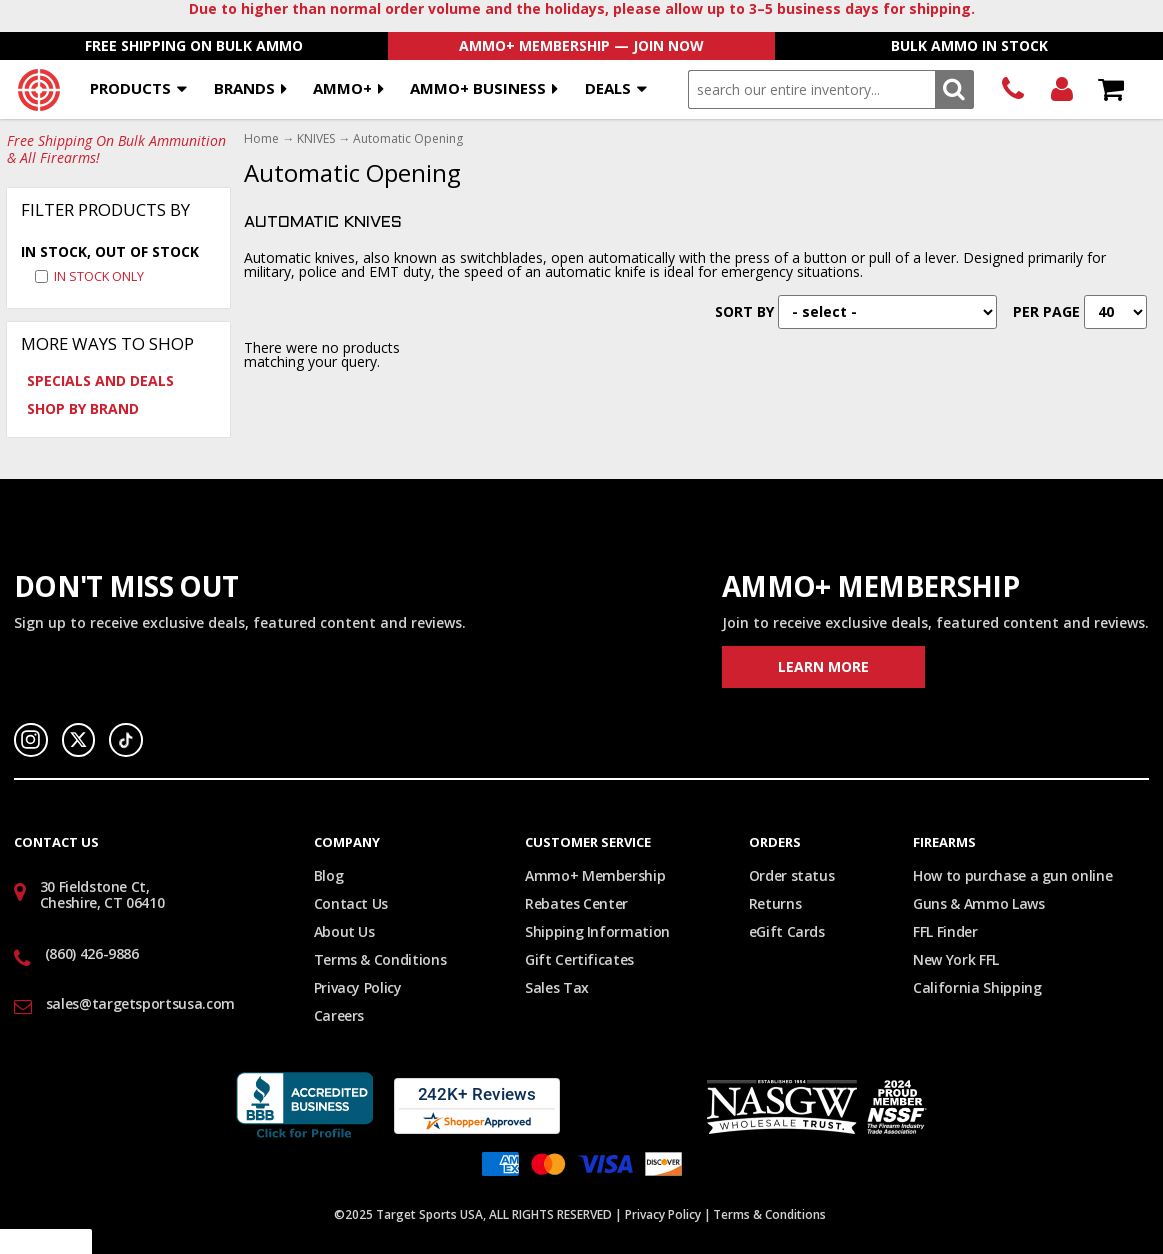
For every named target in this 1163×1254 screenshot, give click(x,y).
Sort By (744, 311)
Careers (339, 1015)
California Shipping (977, 987)
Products (130, 88)
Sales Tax (557, 987)
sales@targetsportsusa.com (140, 1003)
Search (954, 89)
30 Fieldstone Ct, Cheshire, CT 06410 (102, 895)
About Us (344, 931)
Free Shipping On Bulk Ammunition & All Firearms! (116, 150)
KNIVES (316, 139)
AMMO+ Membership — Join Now (581, 45)
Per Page (1046, 311)
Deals (608, 88)
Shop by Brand (83, 408)
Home (261, 139)
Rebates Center (576, 903)
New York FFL (956, 959)
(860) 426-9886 (1012, 89)
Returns (775, 903)
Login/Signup (1061, 89)
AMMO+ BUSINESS (478, 88)
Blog (329, 875)
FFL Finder (945, 931)
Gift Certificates (579, 959)
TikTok (126, 740)
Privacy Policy (358, 987)
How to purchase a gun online (1012, 875)
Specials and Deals (100, 380)
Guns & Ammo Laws (978, 903)
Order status (792, 875)
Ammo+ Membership (595, 875)
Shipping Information (597, 931)
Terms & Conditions (380, 959)
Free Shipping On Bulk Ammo (194, 45)
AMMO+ (342, 88)
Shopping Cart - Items (1110, 89)
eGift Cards (787, 931)
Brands (244, 88)
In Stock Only (99, 276)
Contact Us (351, 903)
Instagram (31, 740)
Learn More (823, 666)
